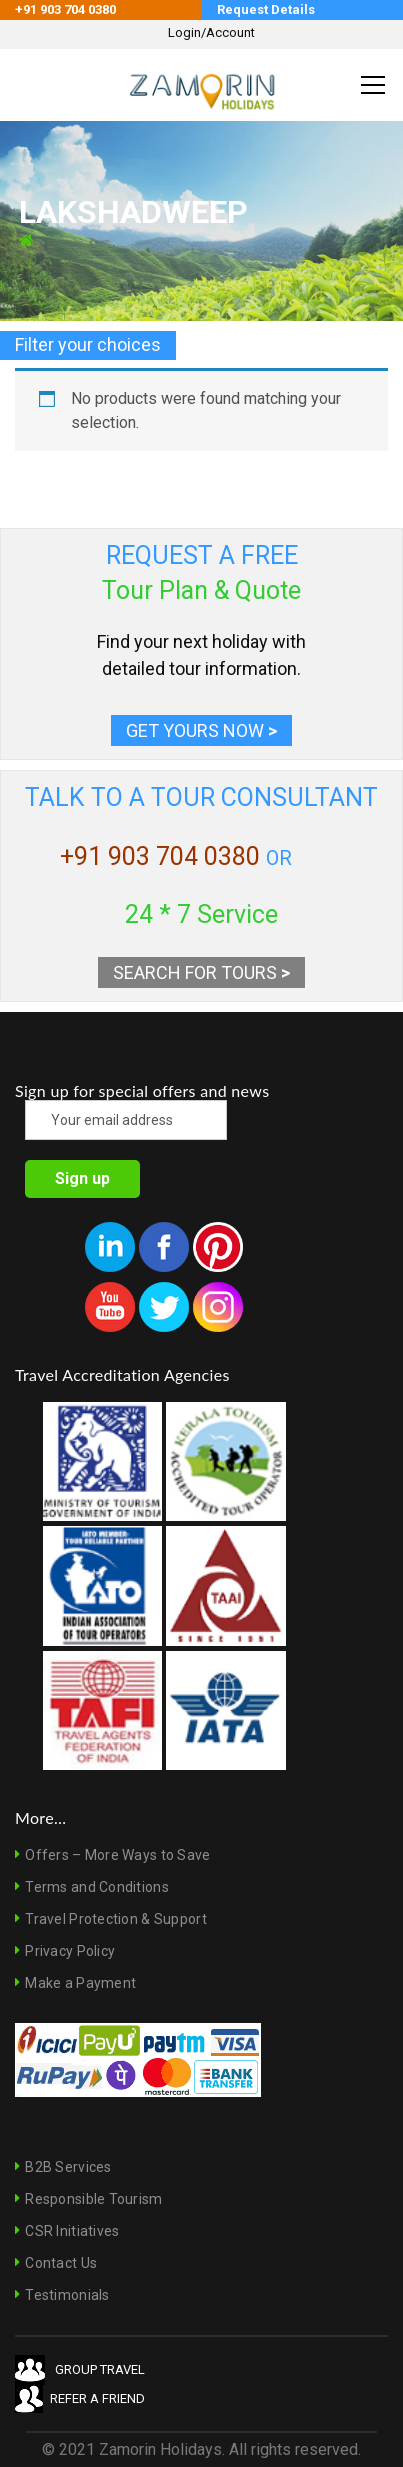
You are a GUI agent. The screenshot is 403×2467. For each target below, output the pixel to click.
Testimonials (67, 2295)
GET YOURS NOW (201, 730)
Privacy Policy (70, 1951)
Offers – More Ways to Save (117, 1855)
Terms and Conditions (97, 1887)
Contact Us (61, 2263)
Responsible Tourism (93, 2199)
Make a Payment (80, 1983)
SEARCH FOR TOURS (201, 972)
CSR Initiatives (72, 2231)
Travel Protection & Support (116, 1919)
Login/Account (211, 32)
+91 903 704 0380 (160, 856)
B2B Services (68, 2167)
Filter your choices (88, 344)
